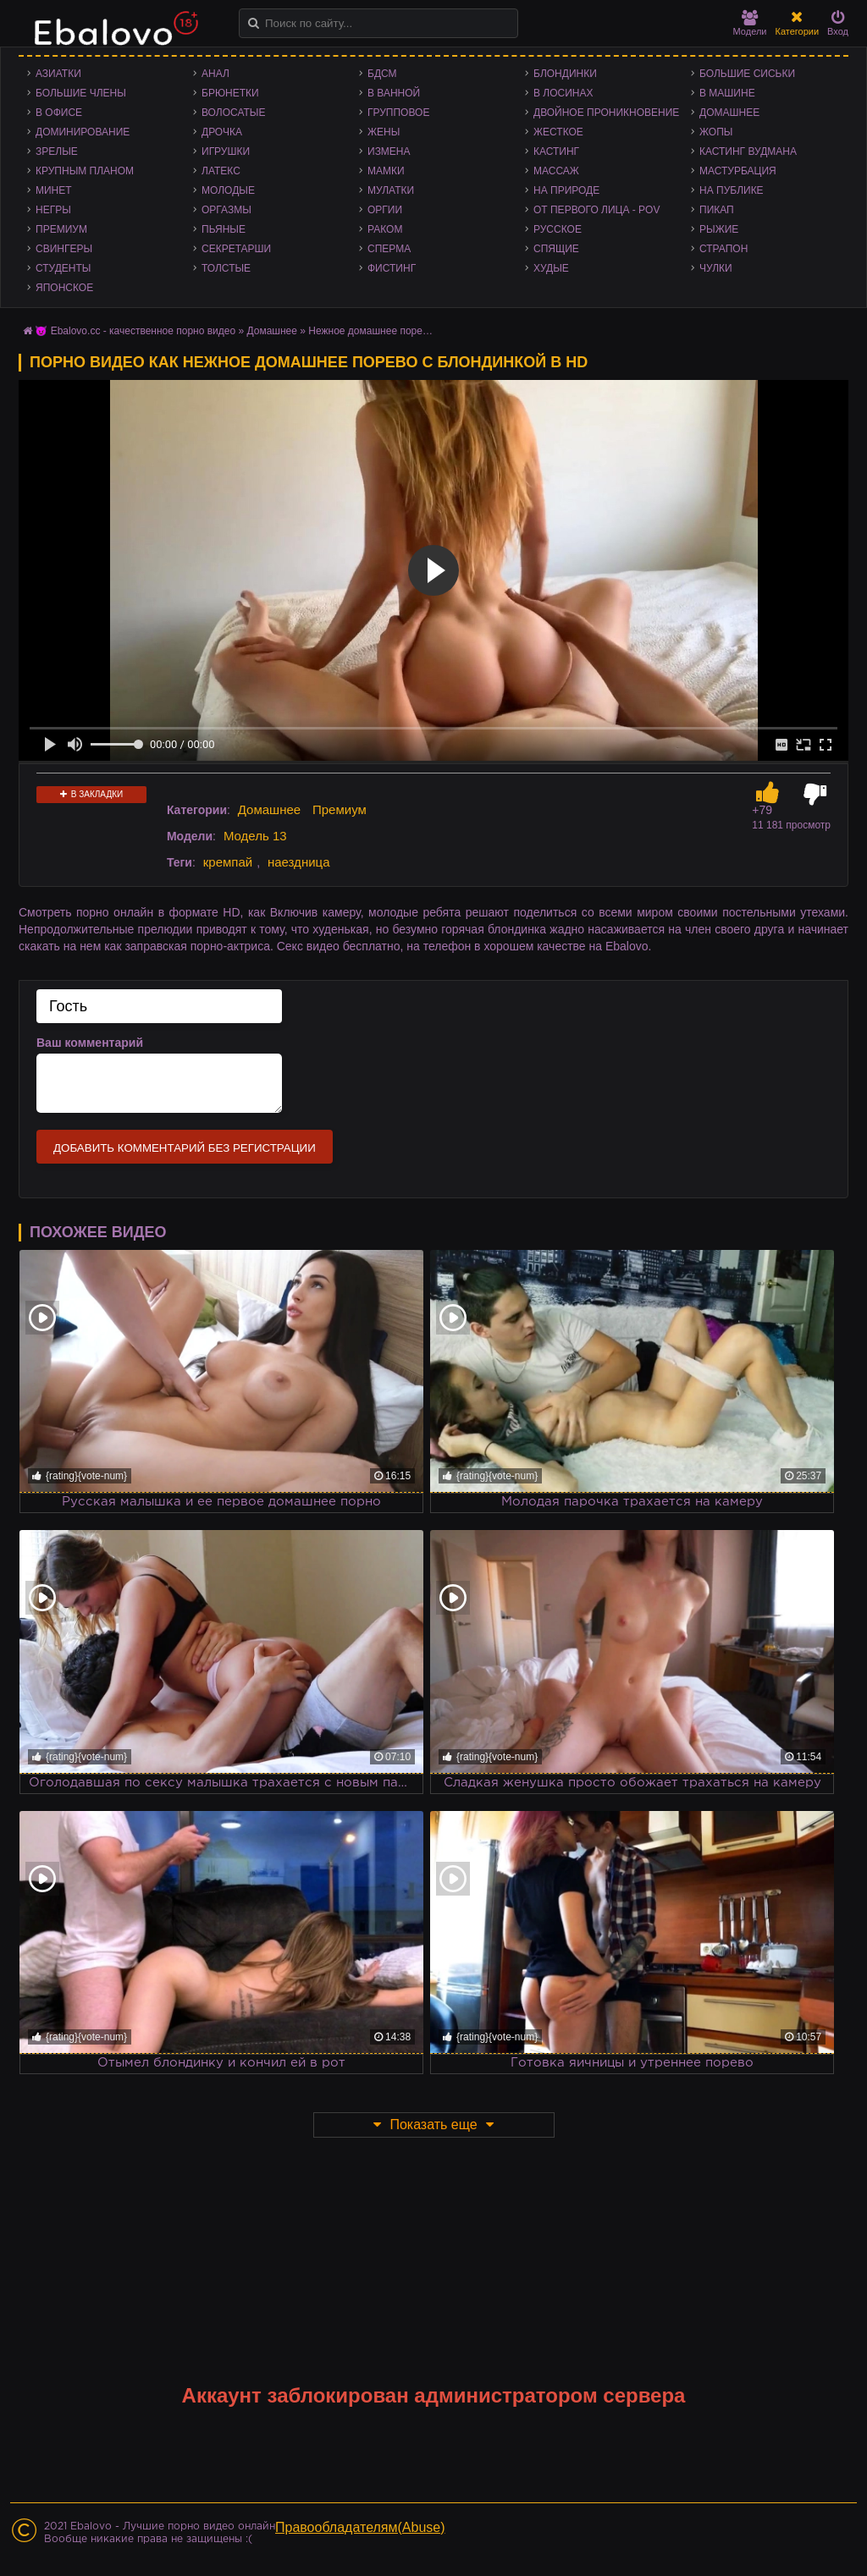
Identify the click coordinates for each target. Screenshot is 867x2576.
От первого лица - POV (596, 210)
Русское (557, 229)
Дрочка (222, 132)
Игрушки (226, 151)
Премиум (61, 229)
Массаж (556, 171)
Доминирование (83, 132)
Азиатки (58, 74)
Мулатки (390, 190)
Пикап (716, 210)
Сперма (389, 249)
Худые (551, 268)
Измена (389, 151)
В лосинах (563, 93)
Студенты (63, 268)
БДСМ (382, 74)
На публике (731, 190)
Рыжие (718, 229)
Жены (383, 132)
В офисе (59, 112)
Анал (215, 74)
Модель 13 (255, 835)
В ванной (393, 93)
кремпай (227, 862)
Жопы (715, 132)
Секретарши (236, 249)
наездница (299, 862)
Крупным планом (85, 171)
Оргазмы (226, 210)
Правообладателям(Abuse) (360, 2527)
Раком (384, 229)
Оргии (384, 210)
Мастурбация (737, 171)
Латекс (221, 171)
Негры (53, 210)
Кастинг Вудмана (748, 151)
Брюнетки (230, 93)
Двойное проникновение (606, 112)
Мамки (386, 171)
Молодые (228, 190)
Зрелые (57, 151)
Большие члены (81, 93)
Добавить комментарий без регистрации (184, 1148)
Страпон (723, 249)
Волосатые (233, 112)
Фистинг (391, 268)
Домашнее (729, 112)
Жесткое (558, 132)
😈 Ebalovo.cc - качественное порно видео (135, 331)
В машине (727, 93)
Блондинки (565, 74)
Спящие (556, 249)
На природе (566, 190)
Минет (54, 190)
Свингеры (64, 249)
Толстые (226, 268)
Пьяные (224, 229)
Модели (750, 23)
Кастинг (556, 151)
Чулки (715, 268)
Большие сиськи (747, 74)
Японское (64, 288)
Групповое (398, 112)
